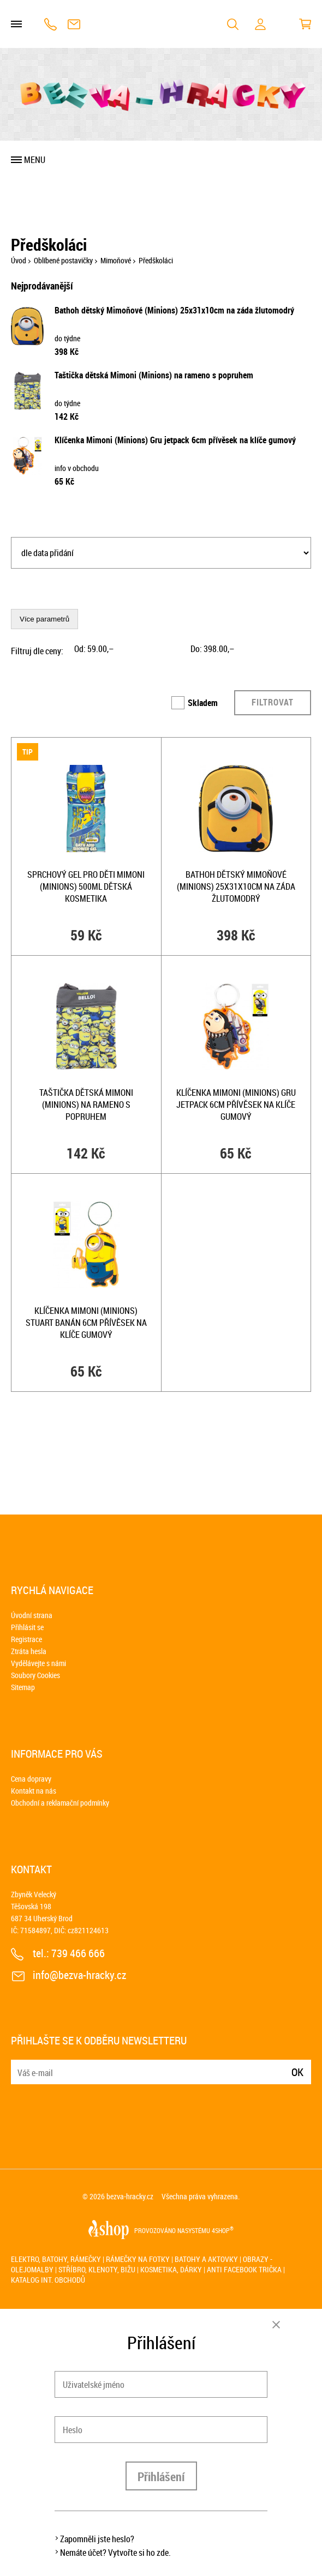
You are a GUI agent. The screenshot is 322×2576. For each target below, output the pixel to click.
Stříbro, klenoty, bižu (96, 2269)
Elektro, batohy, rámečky (56, 2259)
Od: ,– (94, 649)
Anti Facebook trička (244, 2269)
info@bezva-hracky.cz (74, 24)
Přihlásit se (27, 1627)
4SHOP (223, 2230)
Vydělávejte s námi (38, 1663)
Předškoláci (156, 260)
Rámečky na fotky (138, 2259)
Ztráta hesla (28, 1651)
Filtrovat (273, 702)
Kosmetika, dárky (171, 2269)
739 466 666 (50, 24)
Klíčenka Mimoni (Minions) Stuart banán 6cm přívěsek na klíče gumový (86, 1323)
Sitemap (23, 1687)
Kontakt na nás (33, 1790)
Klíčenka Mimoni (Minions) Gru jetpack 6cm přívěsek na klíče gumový (175, 440)
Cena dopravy (31, 1778)
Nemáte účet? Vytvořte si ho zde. (115, 2553)
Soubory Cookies (35, 1675)
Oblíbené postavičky (63, 260)
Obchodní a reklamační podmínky (60, 1802)
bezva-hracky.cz (129, 2196)
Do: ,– (212, 649)
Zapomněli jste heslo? (97, 2539)
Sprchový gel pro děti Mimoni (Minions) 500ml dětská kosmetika (86, 886)
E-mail (20, 2065)
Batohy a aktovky (206, 2259)
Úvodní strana (31, 1615)
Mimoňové (115, 260)
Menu (34, 160)
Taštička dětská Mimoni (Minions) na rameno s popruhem (154, 375)
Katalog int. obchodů (48, 2280)
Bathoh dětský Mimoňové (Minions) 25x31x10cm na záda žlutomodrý (174, 310)
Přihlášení (161, 2476)
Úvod (18, 260)
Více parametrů (44, 619)
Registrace (26, 1639)
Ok (297, 2072)
